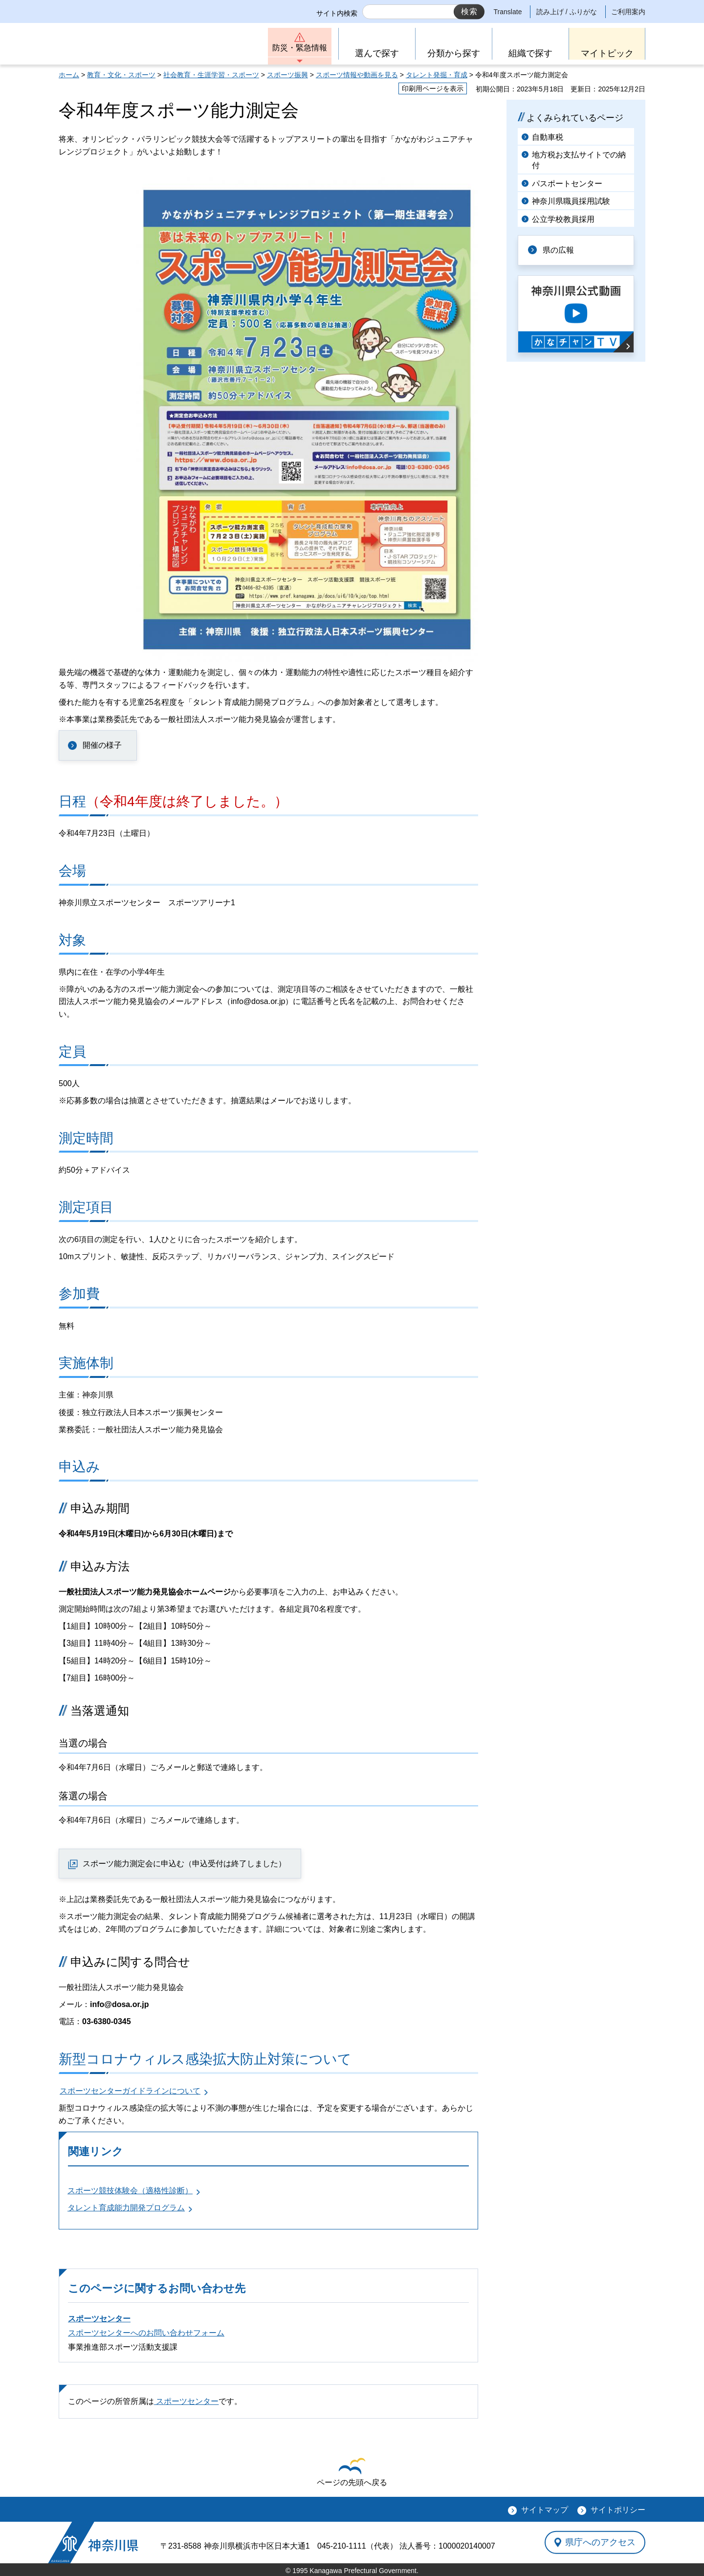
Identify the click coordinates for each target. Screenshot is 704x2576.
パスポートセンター (567, 183)
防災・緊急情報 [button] (299, 48)
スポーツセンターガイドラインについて (130, 2091)
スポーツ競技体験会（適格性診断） (130, 2190)
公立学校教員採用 (563, 219)
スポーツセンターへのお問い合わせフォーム (146, 2333)
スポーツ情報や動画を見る (357, 75)
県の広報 (558, 250)
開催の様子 (102, 745)
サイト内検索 (336, 13)
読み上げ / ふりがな (566, 12)
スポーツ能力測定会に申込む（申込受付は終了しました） (184, 1863)
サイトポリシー (618, 2510)
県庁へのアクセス (600, 2542)
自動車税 (547, 137)
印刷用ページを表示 (432, 88)
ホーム (69, 75)
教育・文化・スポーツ (121, 75)
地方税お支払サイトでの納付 (579, 160)
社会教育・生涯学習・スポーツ (211, 75)
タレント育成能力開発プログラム (126, 2208)
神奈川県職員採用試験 (571, 201)
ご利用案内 (628, 12)
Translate (508, 12)
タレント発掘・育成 (436, 75)
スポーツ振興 (287, 75)
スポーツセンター (99, 2318)
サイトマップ (544, 2510)
